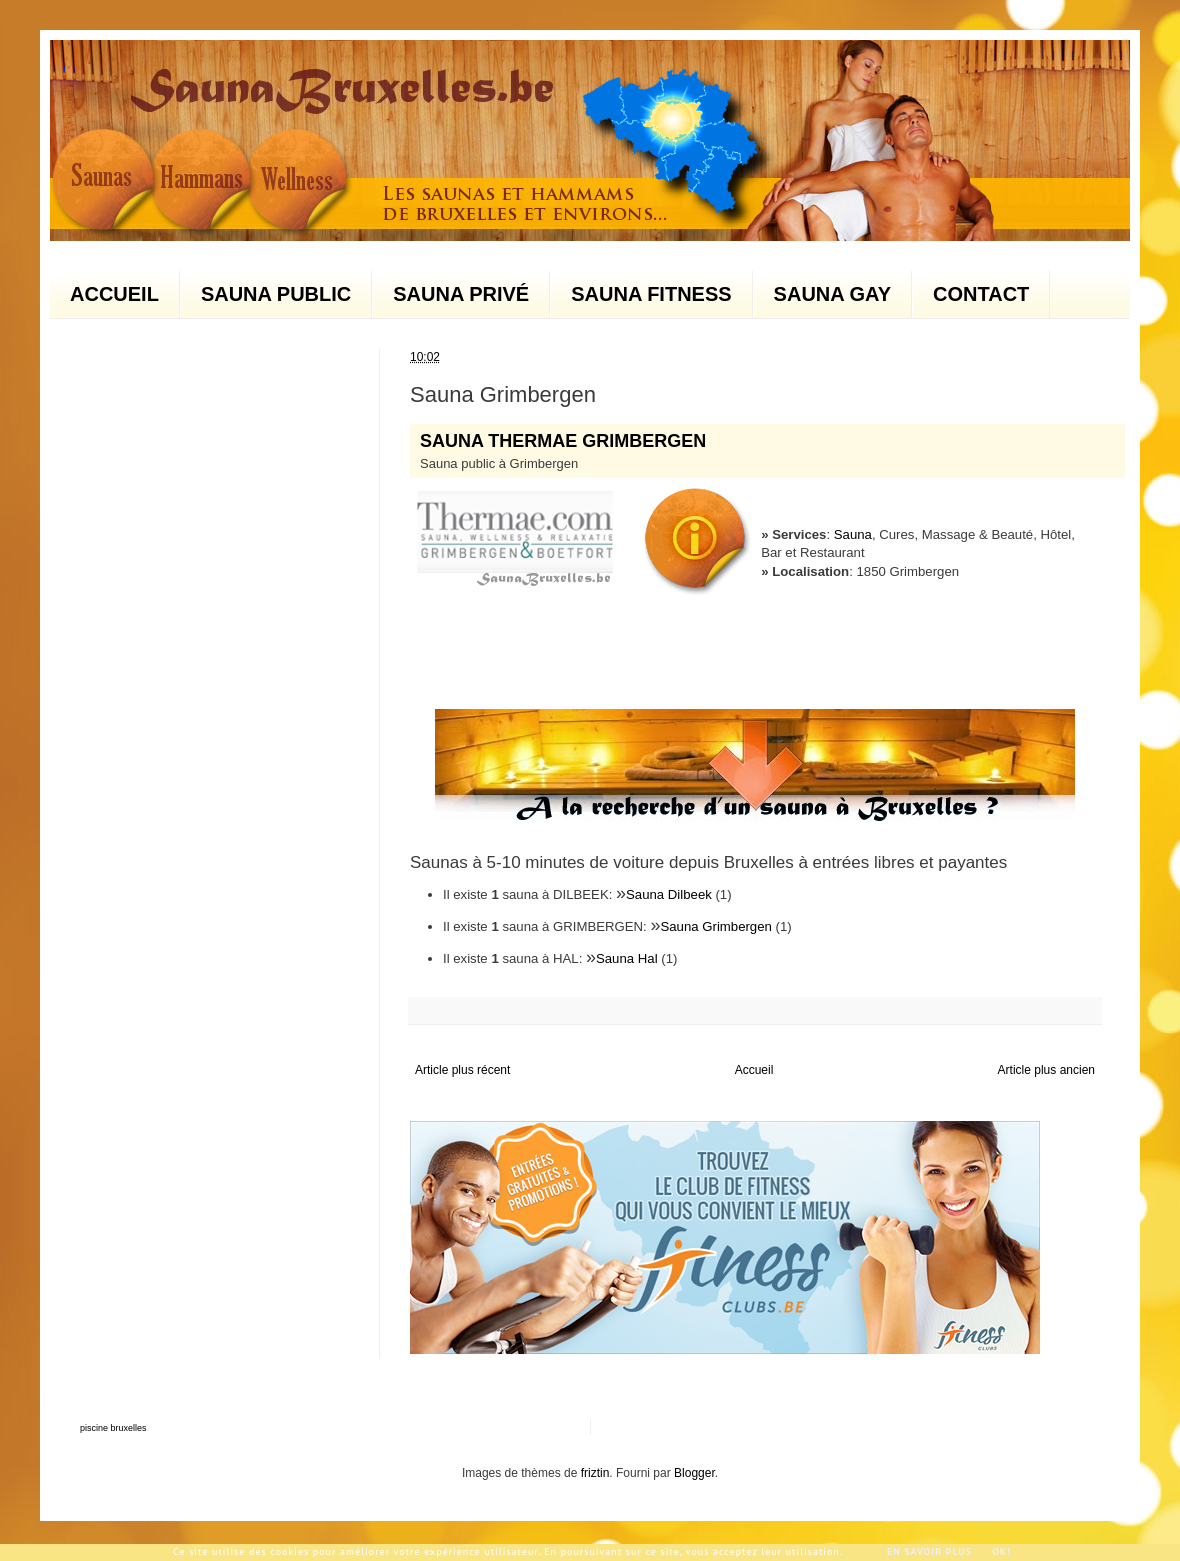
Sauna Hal (627, 958)
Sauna (853, 534)
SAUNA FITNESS (651, 294)
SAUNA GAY (832, 294)
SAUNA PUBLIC (276, 294)
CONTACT (981, 294)
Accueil (754, 1070)
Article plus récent (462, 1070)
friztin (595, 1473)
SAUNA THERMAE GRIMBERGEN (563, 441)
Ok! (1001, 1551)
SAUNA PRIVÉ (461, 294)
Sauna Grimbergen (715, 926)
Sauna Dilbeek (669, 894)
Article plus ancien (1046, 1070)
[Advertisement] (230, 649)
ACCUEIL (114, 294)
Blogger (694, 1473)
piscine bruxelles (113, 1428)
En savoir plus (929, 1551)
